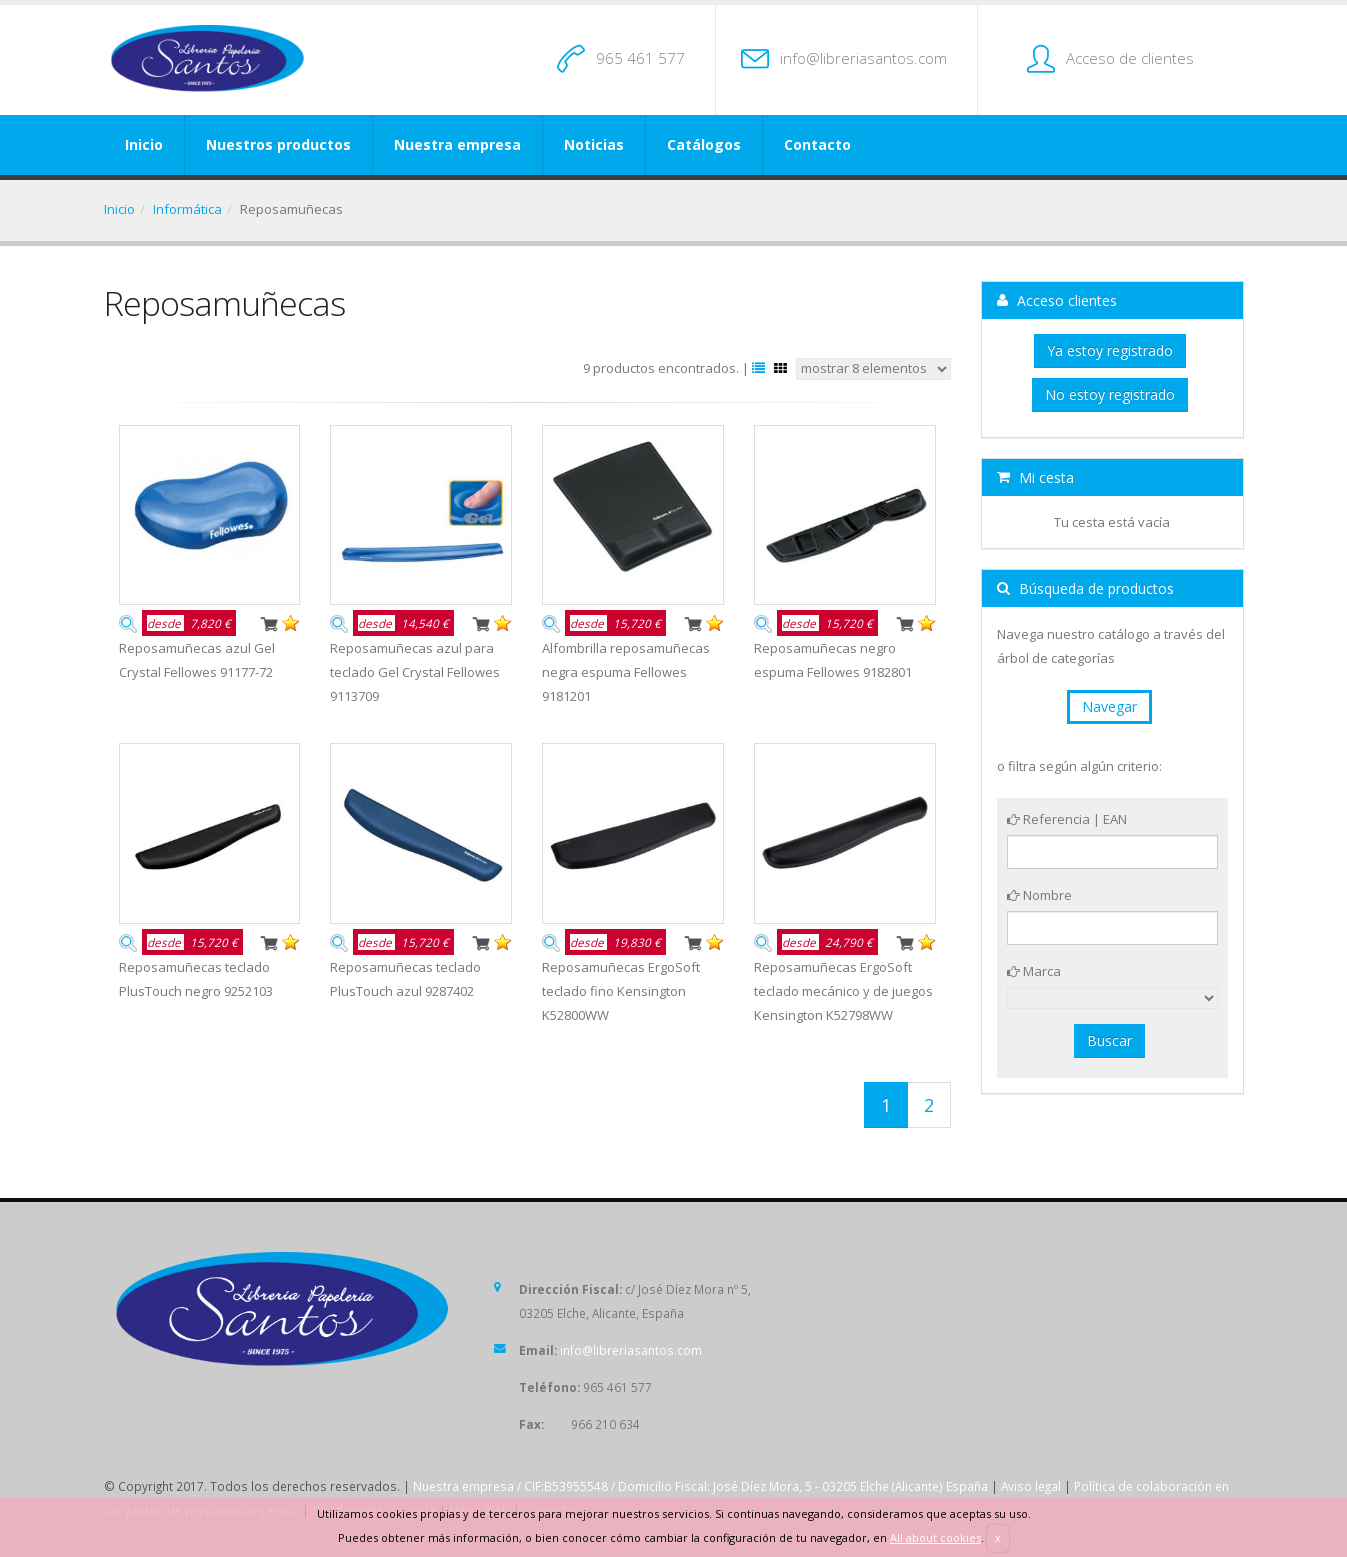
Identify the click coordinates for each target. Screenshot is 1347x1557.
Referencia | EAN (1067, 819)
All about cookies (935, 1537)
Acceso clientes (1057, 300)
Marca (1034, 971)
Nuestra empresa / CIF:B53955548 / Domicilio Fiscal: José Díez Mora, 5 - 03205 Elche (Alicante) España (700, 1486)
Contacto (817, 144)
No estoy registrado (1110, 394)
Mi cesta (1035, 477)
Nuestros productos (278, 144)
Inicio (144, 144)
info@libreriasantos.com (863, 58)
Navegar (1109, 706)
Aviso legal (1031, 1486)
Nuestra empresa (457, 144)
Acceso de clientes (1130, 58)
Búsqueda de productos (1085, 588)
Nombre (1039, 895)
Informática (187, 209)
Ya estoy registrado (1110, 350)
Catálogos (704, 144)
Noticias (594, 144)
